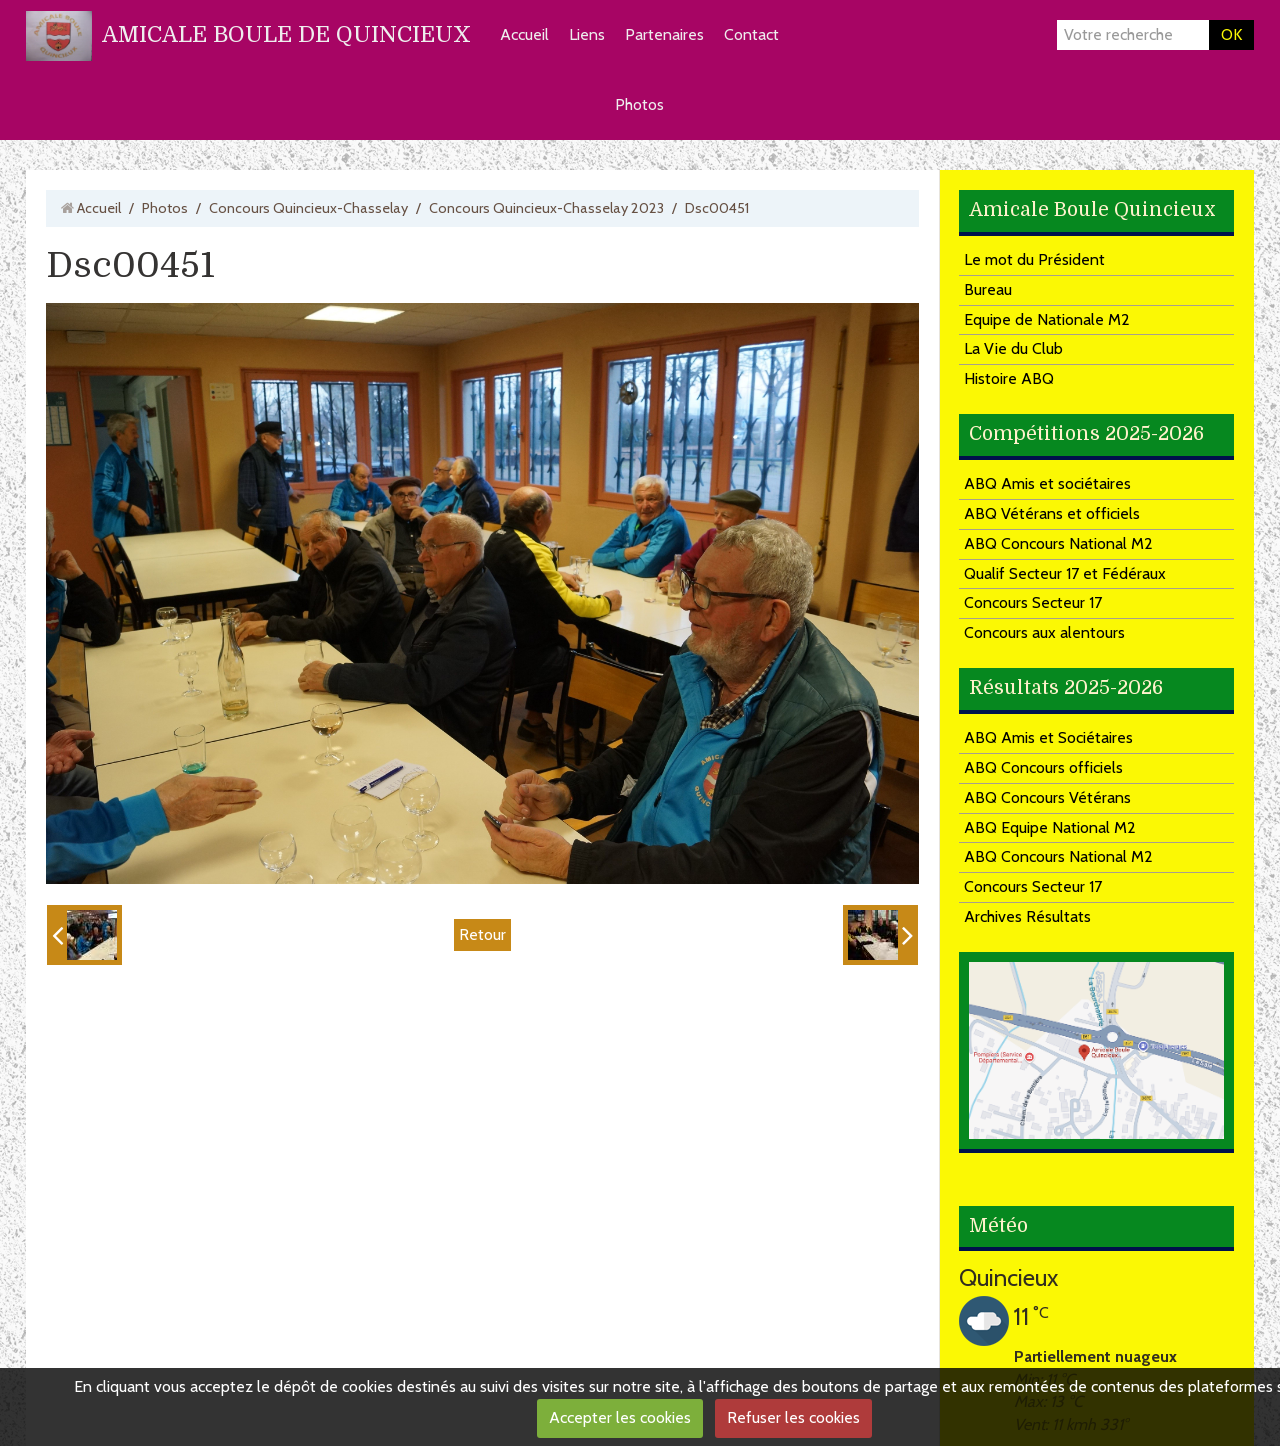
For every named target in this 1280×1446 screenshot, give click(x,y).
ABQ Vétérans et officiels (1052, 513)
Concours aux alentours (1044, 632)
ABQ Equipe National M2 (1050, 827)
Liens (587, 34)
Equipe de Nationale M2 (1047, 319)
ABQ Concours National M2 (1058, 543)
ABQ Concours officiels (1043, 767)
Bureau (988, 289)
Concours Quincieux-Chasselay (308, 208)
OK (1231, 34)
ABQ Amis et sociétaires (1047, 483)
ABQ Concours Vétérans (1047, 797)
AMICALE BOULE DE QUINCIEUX (286, 34)
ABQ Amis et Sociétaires (1048, 737)
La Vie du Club (1013, 348)
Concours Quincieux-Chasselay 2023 (546, 208)
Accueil (524, 34)
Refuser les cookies (793, 1417)
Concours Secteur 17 (1033, 602)
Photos (639, 104)
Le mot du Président (1034, 259)
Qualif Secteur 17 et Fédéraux (1065, 573)
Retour (482, 934)
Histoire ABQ (1009, 378)
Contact (751, 34)
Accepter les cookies (620, 1417)
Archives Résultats (1027, 916)
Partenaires (664, 34)
